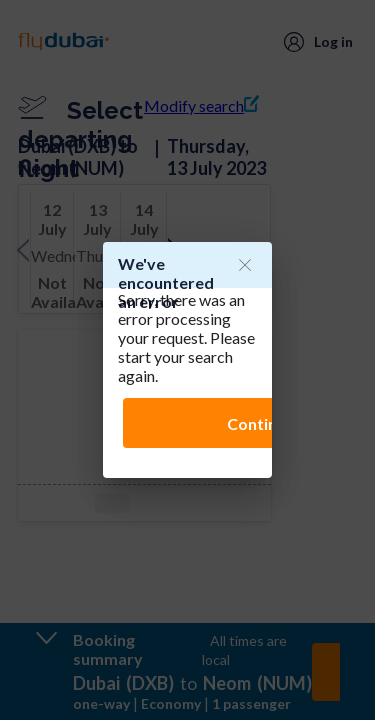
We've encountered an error (166, 282)
